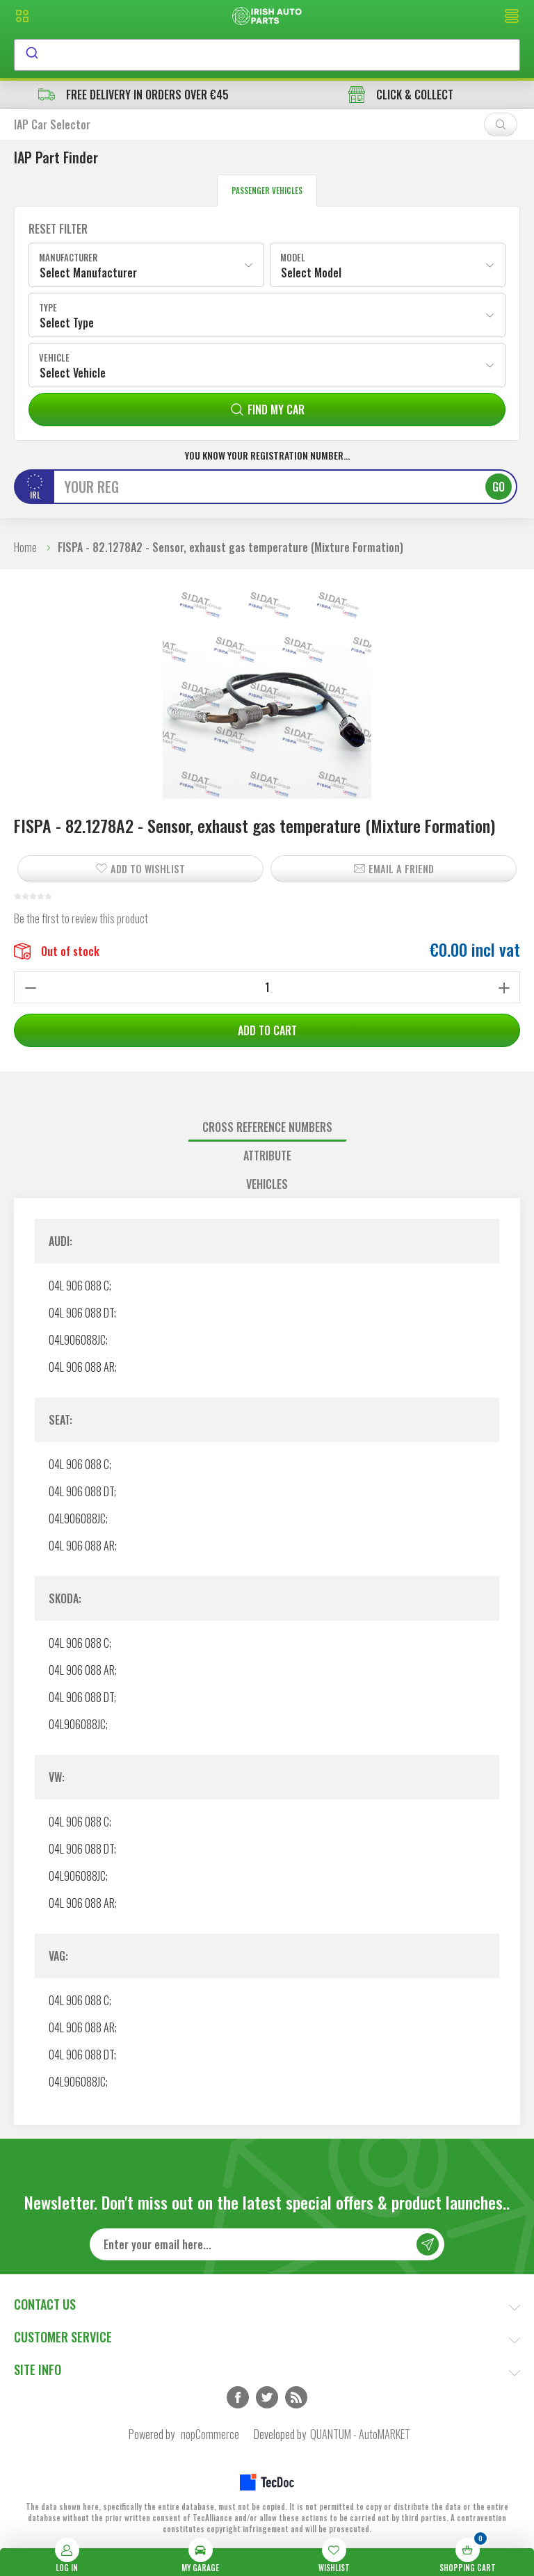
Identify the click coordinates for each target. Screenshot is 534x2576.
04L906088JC (77, 1339)
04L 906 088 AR (82, 1367)
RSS (296, 2397)
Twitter (267, 2397)
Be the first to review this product (81, 918)
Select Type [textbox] (67, 322)
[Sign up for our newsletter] (267, 2244)
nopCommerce (210, 2434)
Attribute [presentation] (267, 1155)
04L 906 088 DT (81, 1312)
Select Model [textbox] (311, 272)
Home (25, 547)
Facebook (237, 2397)
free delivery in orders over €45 (133, 94)
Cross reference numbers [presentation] (267, 1127)
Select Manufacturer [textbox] (88, 272)
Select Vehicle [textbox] (73, 372)
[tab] (267, 1127)
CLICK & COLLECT (400, 94)
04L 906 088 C (79, 1285)
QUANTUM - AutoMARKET (360, 2434)
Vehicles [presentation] (267, 1184)
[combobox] (267, 55)
